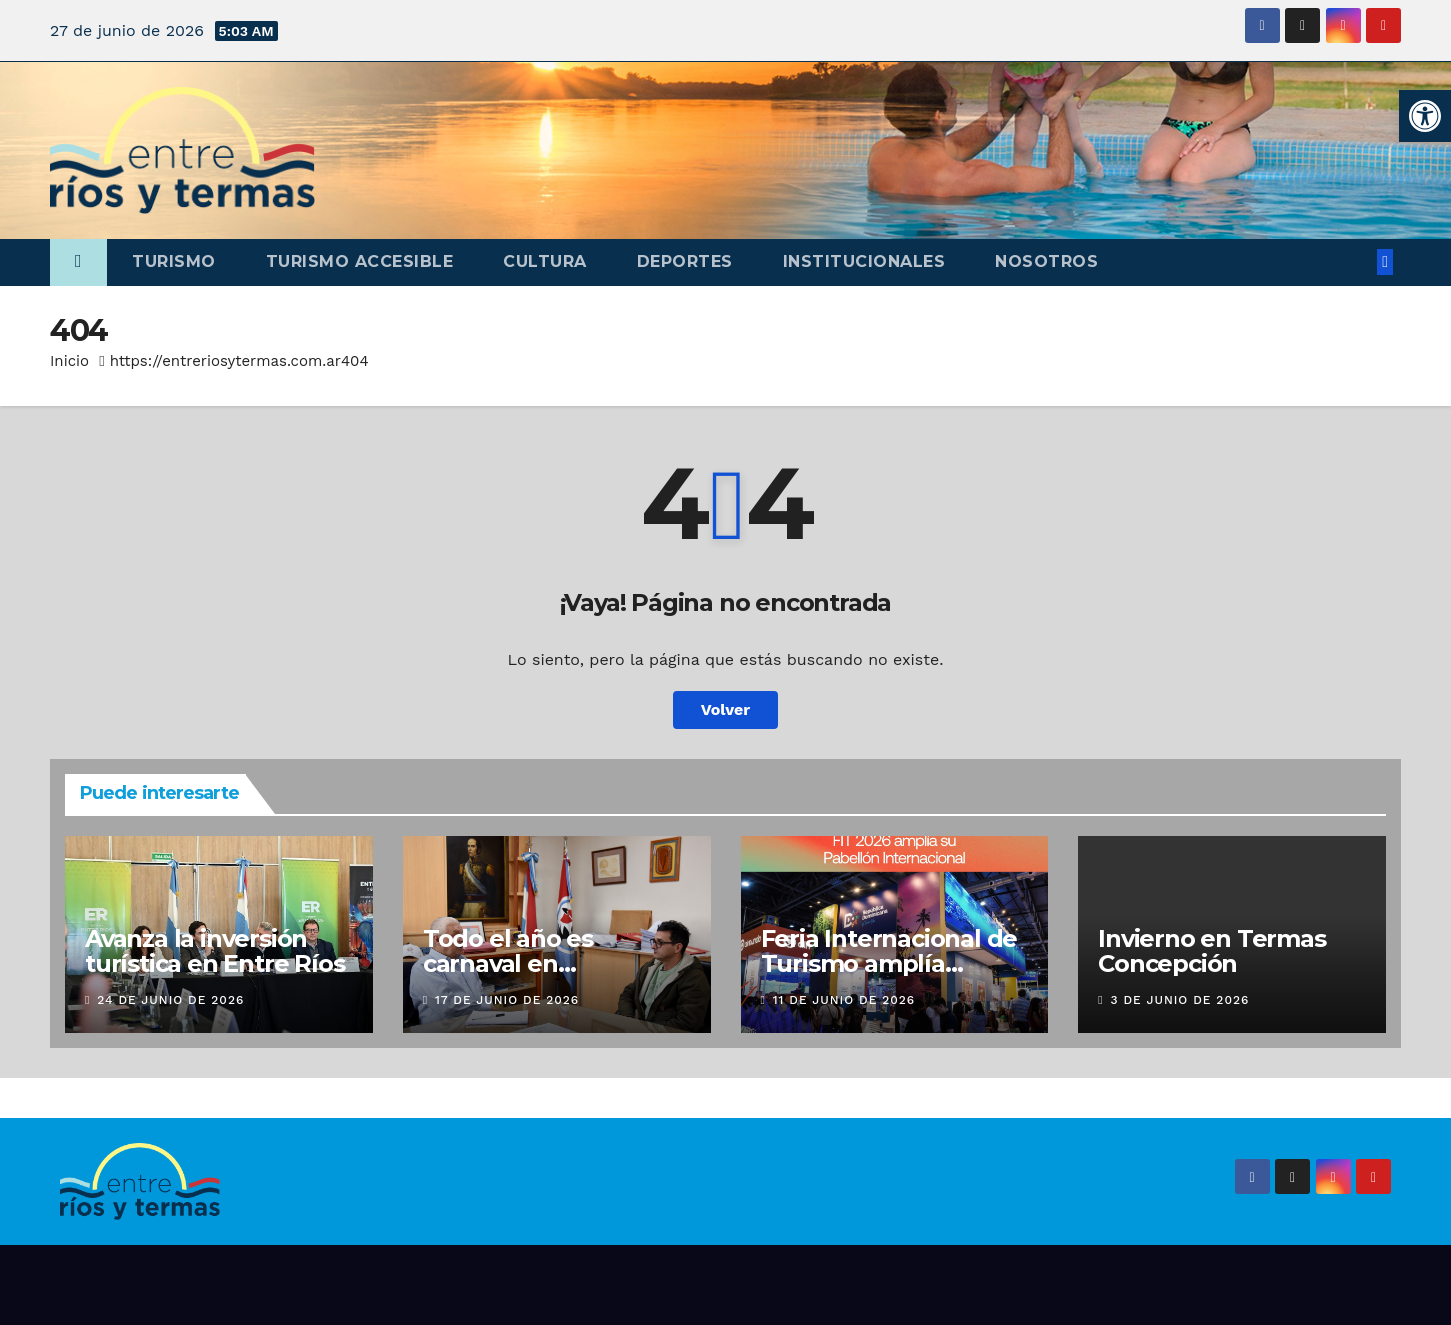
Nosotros (1046, 261)
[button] (1425, 116)
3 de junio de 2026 (1180, 1000)
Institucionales (864, 261)
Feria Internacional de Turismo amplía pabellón (889, 963)
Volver (726, 709)
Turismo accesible (360, 261)
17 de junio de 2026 (507, 1000)
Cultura (545, 261)
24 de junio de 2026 (170, 1000)
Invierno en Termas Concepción (1211, 951)
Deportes (685, 261)
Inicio (69, 361)
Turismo (174, 261)
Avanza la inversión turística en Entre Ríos (214, 951)
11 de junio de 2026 (844, 1000)
